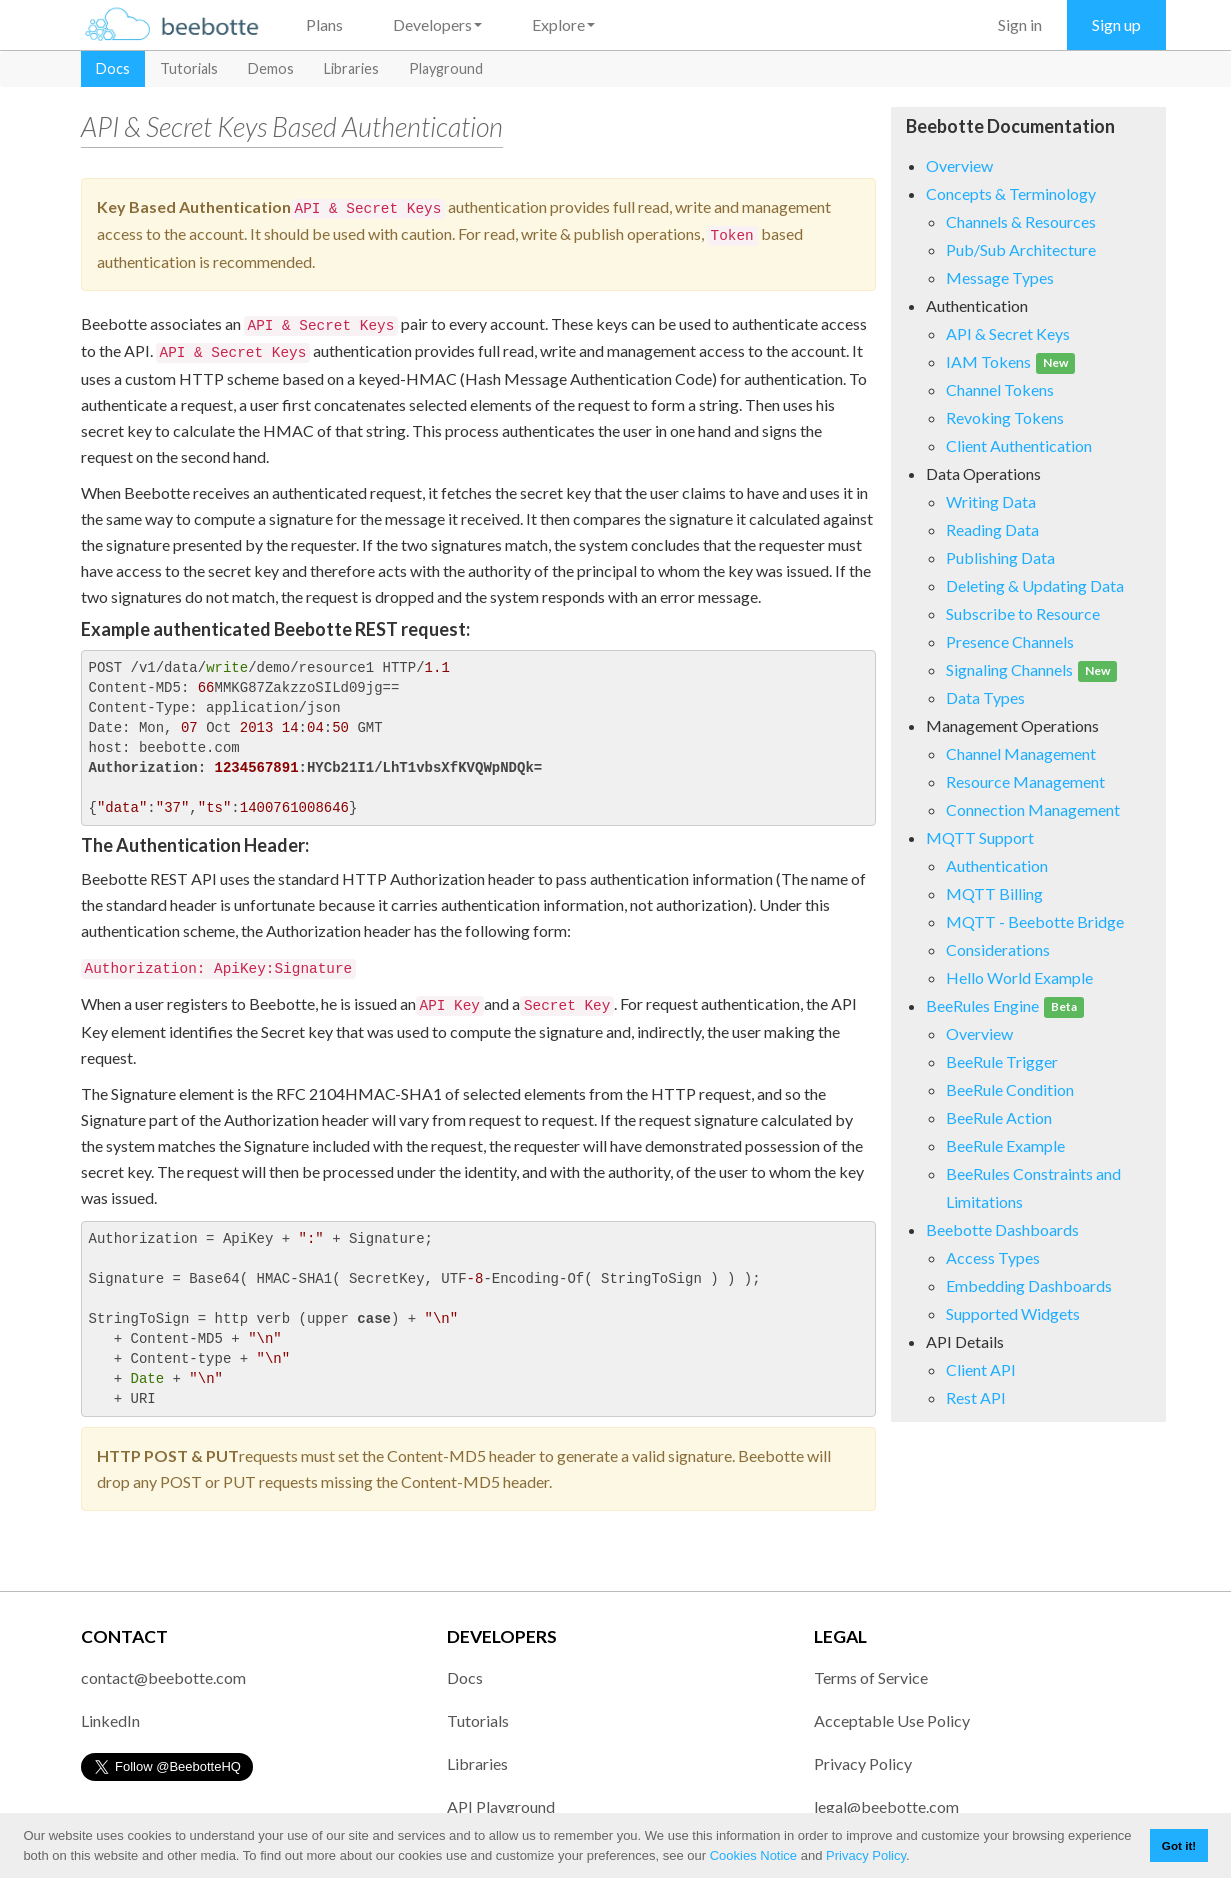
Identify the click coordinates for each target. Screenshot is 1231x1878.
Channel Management (1021, 753)
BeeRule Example (1005, 1145)
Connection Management (1033, 809)
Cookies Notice (753, 1855)
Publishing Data (1000, 557)
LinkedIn (110, 1720)
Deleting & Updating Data (1035, 585)
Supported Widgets (1013, 1313)
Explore (563, 24)
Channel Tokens (1000, 389)
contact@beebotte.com (163, 1677)
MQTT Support (980, 837)
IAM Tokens (1010, 361)
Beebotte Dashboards (1002, 1229)
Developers (437, 24)
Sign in (1020, 24)
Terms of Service (871, 1677)
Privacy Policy (866, 1855)
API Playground (501, 1806)
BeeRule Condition (1010, 1089)
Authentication (997, 865)
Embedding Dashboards (1029, 1285)
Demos (271, 68)
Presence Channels (1010, 641)
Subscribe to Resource (1023, 613)
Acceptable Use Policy (892, 1720)
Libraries (351, 68)
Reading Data (992, 529)
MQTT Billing (994, 893)
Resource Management (1025, 781)
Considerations (998, 949)
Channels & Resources (1021, 221)
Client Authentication (1019, 445)
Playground (446, 68)
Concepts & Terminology (1011, 193)
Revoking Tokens (1005, 417)
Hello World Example (1019, 977)
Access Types (993, 1257)
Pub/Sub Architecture (1021, 249)
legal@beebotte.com (886, 1806)
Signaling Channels (1031, 669)
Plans (324, 24)
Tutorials (189, 68)
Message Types (1000, 277)
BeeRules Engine (1005, 1005)
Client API (981, 1369)
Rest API (976, 1397)
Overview (959, 165)
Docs (113, 68)
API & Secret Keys (1008, 333)
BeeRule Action (999, 1117)
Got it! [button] (1179, 1845)
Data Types (985, 697)
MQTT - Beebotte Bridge (1035, 921)
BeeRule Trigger (1002, 1061)
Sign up (1116, 24)
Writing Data (991, 501)
